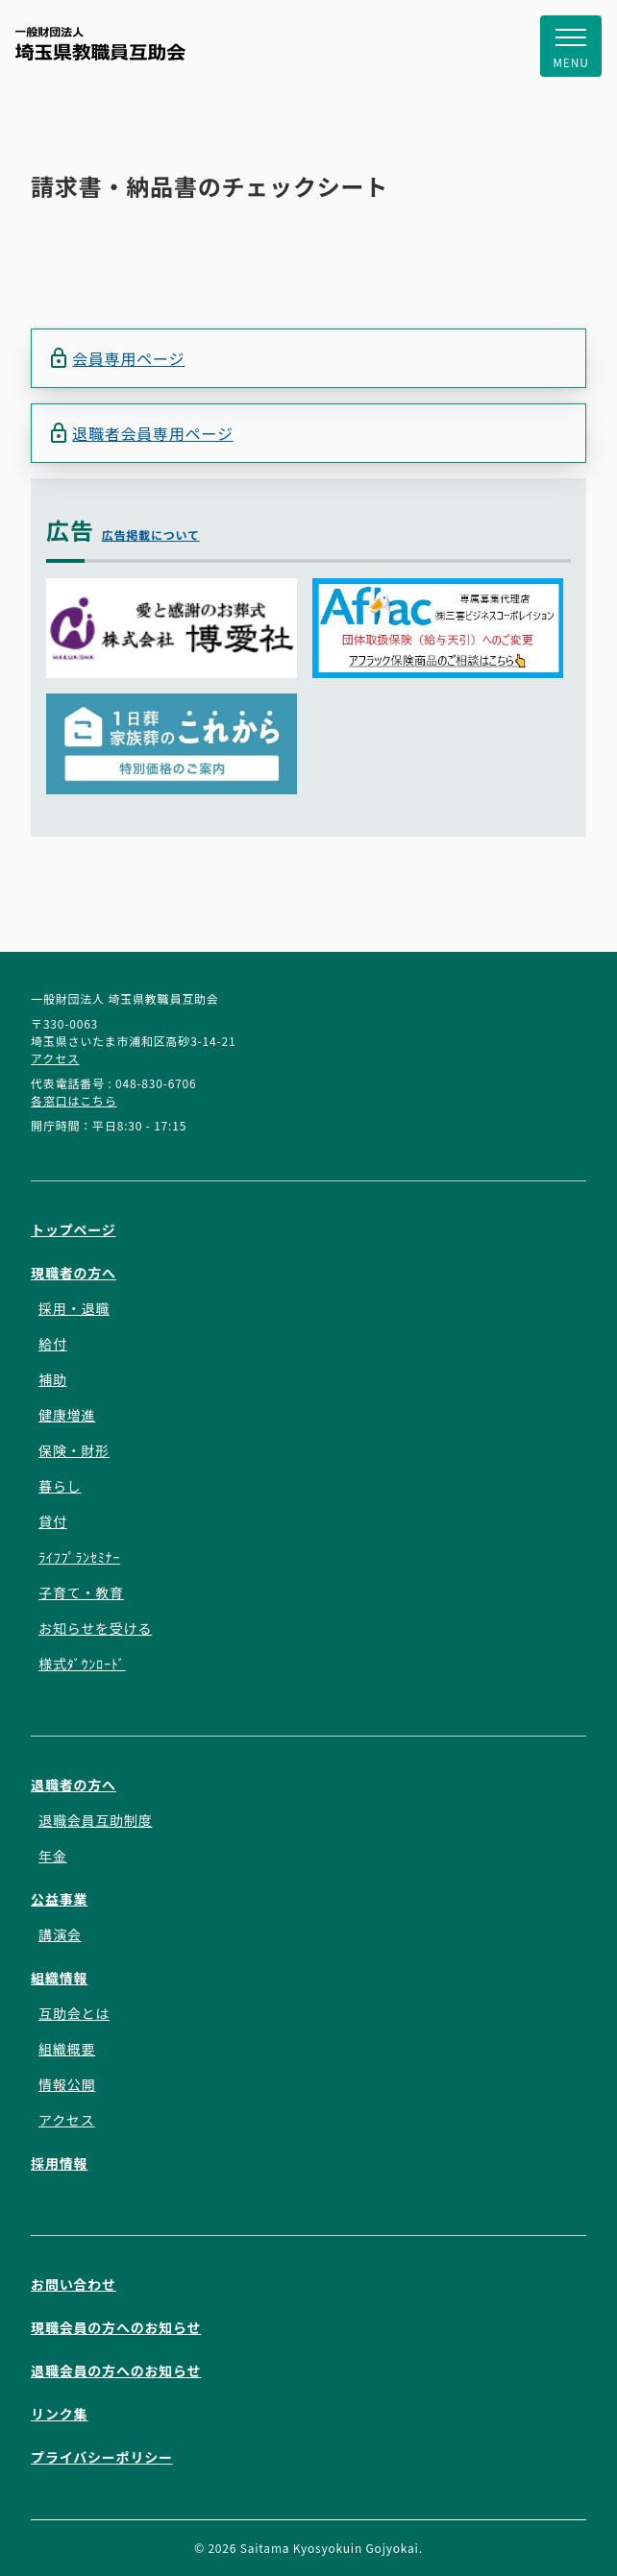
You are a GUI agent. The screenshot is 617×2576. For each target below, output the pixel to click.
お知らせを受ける (95, 1628)
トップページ (73, 1229)
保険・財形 (74, 1450)
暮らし (59, 1485)
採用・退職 (74, 1308)
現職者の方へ (73, 1272)
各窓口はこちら (74, 1100)
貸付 (52, 1521)
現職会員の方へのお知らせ (116, 2327)
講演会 (59, 1934)
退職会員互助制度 (95, 1820)
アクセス (55, 1058)
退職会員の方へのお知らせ (116, 2370)
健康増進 (66, 1414)
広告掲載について (151, 534)
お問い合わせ (73, 2284)
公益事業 (59, 1898)
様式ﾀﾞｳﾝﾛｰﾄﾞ (81, 1663)
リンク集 (59, 2413)
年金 (52, 1855)
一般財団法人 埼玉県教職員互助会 (100, 44)
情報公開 (66, 2084)
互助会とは (74, 2013)
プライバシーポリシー (102, 2457)
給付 (52, 1343)
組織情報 (59, 1977)
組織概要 (66, 2048)
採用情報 (59, 2163)
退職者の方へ (73, 1784)
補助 (52, 1379)
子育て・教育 (81, 1592)
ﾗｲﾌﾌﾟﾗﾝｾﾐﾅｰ (79, 1557)
